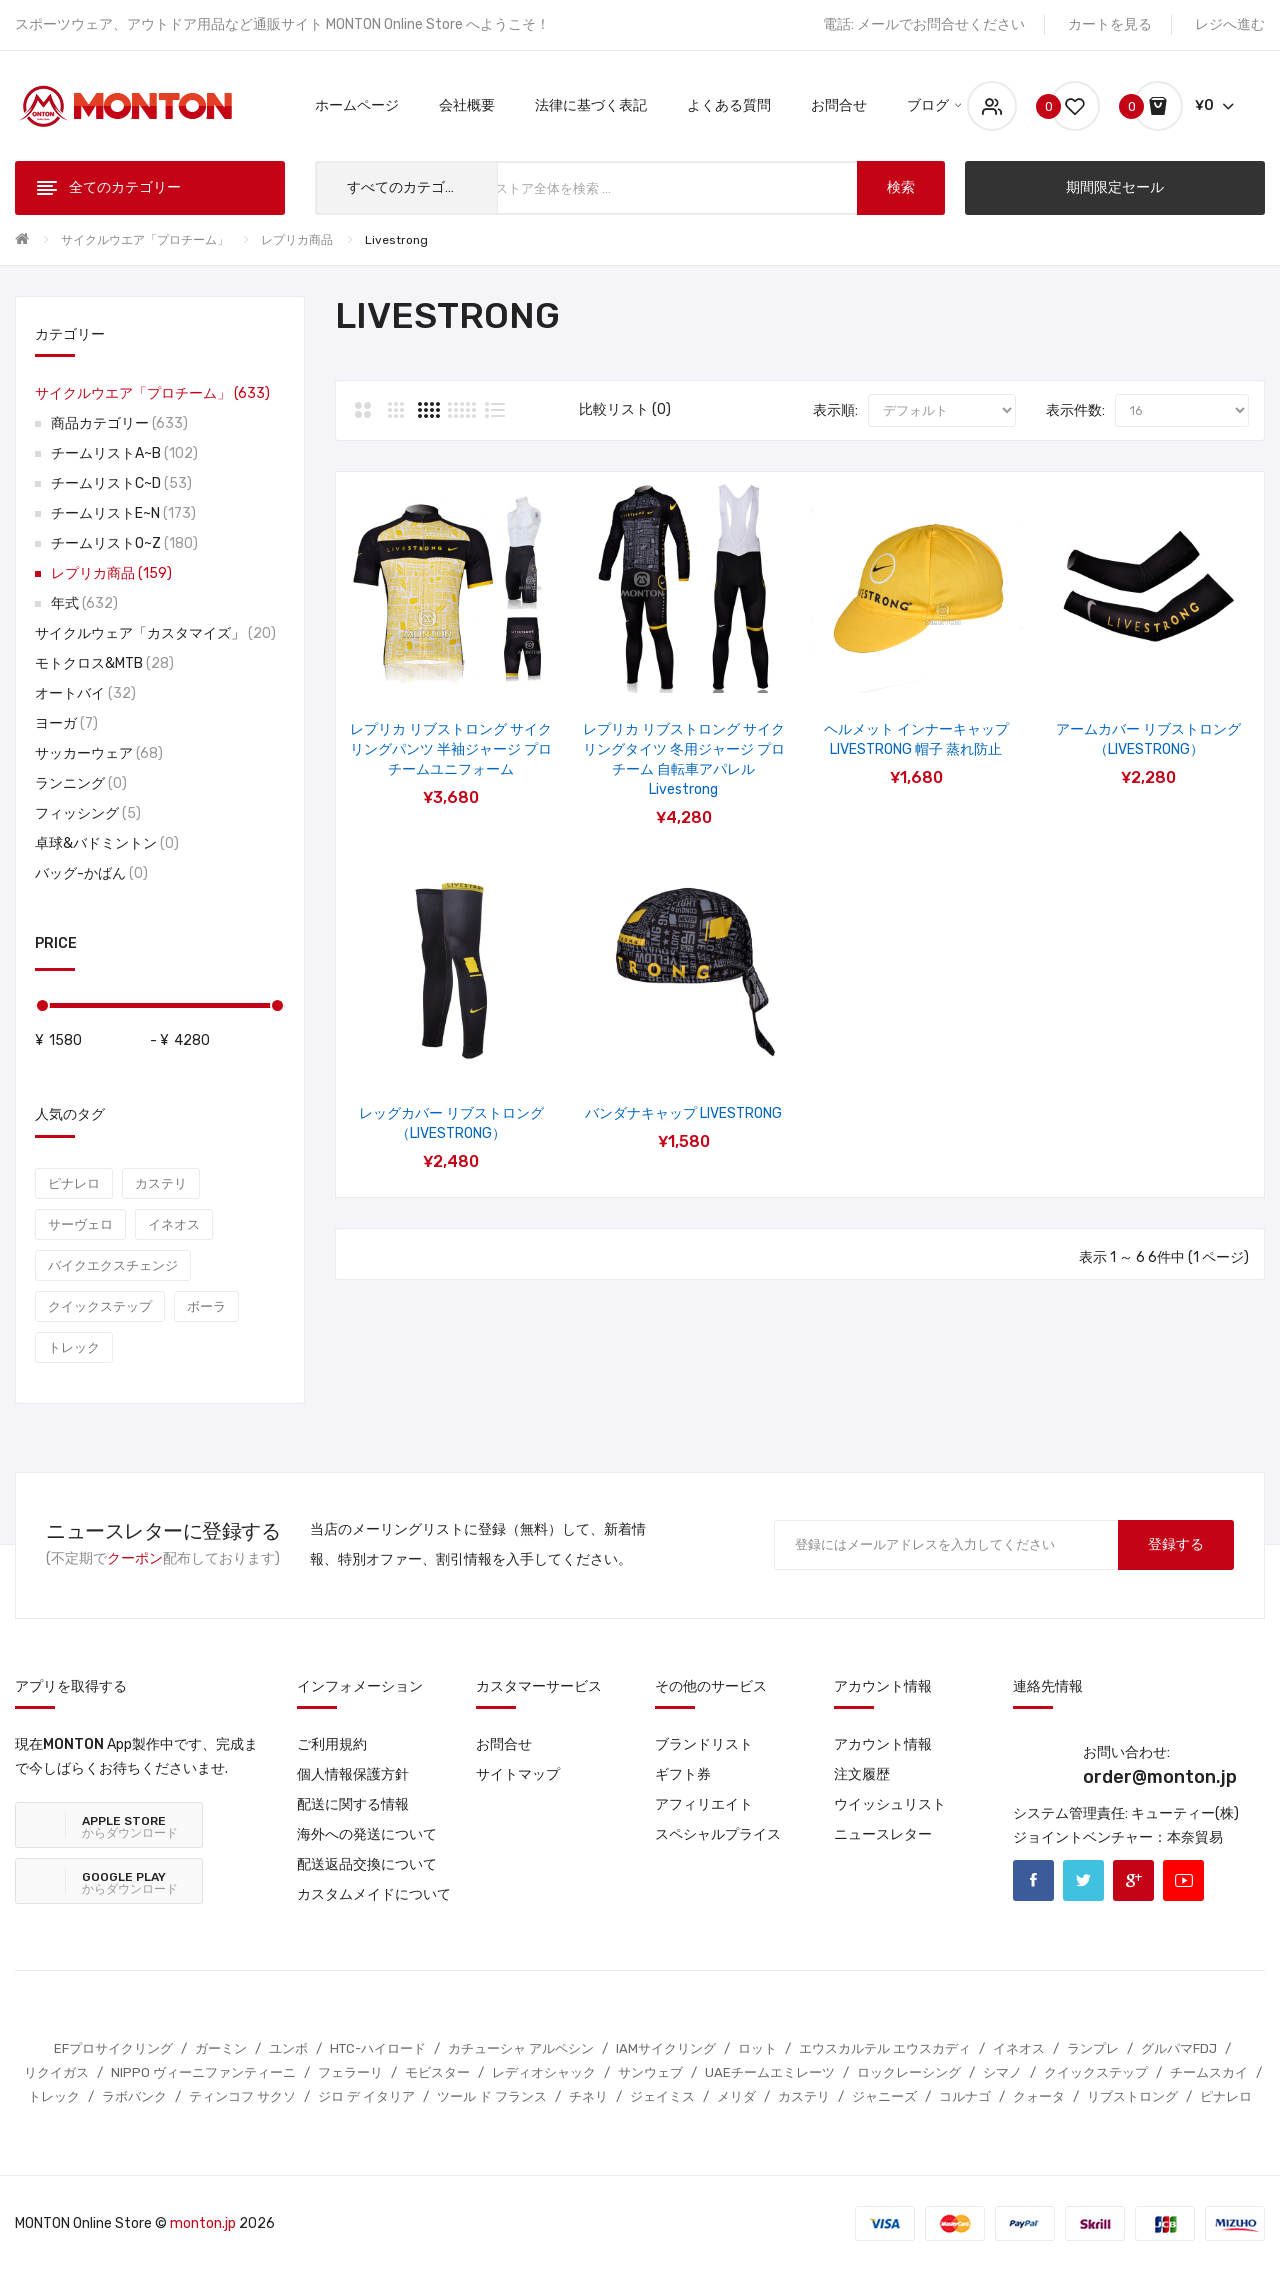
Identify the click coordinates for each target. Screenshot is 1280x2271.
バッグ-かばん (91, 873)
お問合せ (504, 1744)
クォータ (1039, 2096)
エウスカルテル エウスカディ (885, 2048)
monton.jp (203, 2223)
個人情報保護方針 (353, 1774)
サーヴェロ (80, 1224)
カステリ (161, 1183)
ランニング (81, 783)
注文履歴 (862, 1774)
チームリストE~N (123, 513)
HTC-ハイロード (378, 2048)
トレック (74, 1347)
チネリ (588, 2096)
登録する (1176, 1544)
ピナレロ (74, 1183)
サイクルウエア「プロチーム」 (145, 240)
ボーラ (206, 1306)
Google (1133, 1880)
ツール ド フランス (492, 2096)
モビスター (437, 2072)
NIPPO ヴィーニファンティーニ (203, 2072)
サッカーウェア (99, 753)
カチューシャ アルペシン (521, 2048)
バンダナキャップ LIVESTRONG (683, 1113)
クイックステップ (100, 1306)
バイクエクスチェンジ (113, 1265)
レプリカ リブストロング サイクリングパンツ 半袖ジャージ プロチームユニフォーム (451, 749)
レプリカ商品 (297, 240)
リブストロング (1132, 2096)
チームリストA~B (124, 453)
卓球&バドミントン (107, 843)
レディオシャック (544, 2072)
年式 (84, 603)
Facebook (1033, 1880)
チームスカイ (1209, 2072)
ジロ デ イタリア (366, 2096)
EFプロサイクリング (113, 2048)
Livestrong (396, 240)
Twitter (1083, 1880)
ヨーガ (66, 723)
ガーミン (221, 2048)
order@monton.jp (1160, 1777)
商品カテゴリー (119, 423)
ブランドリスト (704, 1744)
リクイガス (56, 2072)
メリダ (736, 2096)
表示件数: (1075, 410)
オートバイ (85, 693)
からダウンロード (130, 1827)
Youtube (1183, 1880)
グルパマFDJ (1179, 2048)
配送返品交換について (367, 1864)
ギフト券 (683, 1774)
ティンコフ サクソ (242, 2096)
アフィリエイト (704, 1804)
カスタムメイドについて (374, 1894)
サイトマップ (518, 1774)
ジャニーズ (884, 2096)
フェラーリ (350, 2072)
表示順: (835, 410)
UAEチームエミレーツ (770, 2072)
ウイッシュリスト (890, 1804)
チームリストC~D (121, 483)
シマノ (1002, 2072)
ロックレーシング (909, 2072)
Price (56, 943)
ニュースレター (883, 1834)
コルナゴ (965, 2096)
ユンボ (288, 2048)
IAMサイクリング (666, 2048)
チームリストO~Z (124, 543)
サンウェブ (650, 2072)
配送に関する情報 (353, 1804)
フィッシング (88, 813)
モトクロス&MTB (104, 663)
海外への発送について (367, 1834)
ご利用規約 (332, 1744)
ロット (757, 2048)
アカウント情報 (883, 1744)
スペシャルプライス (718, 1834)
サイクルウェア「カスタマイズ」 (155, 633)
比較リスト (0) (625, 409)
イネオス (174, 1224)
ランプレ (1093, 2048)
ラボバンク (134, 2096)
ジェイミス (662, 2096)
